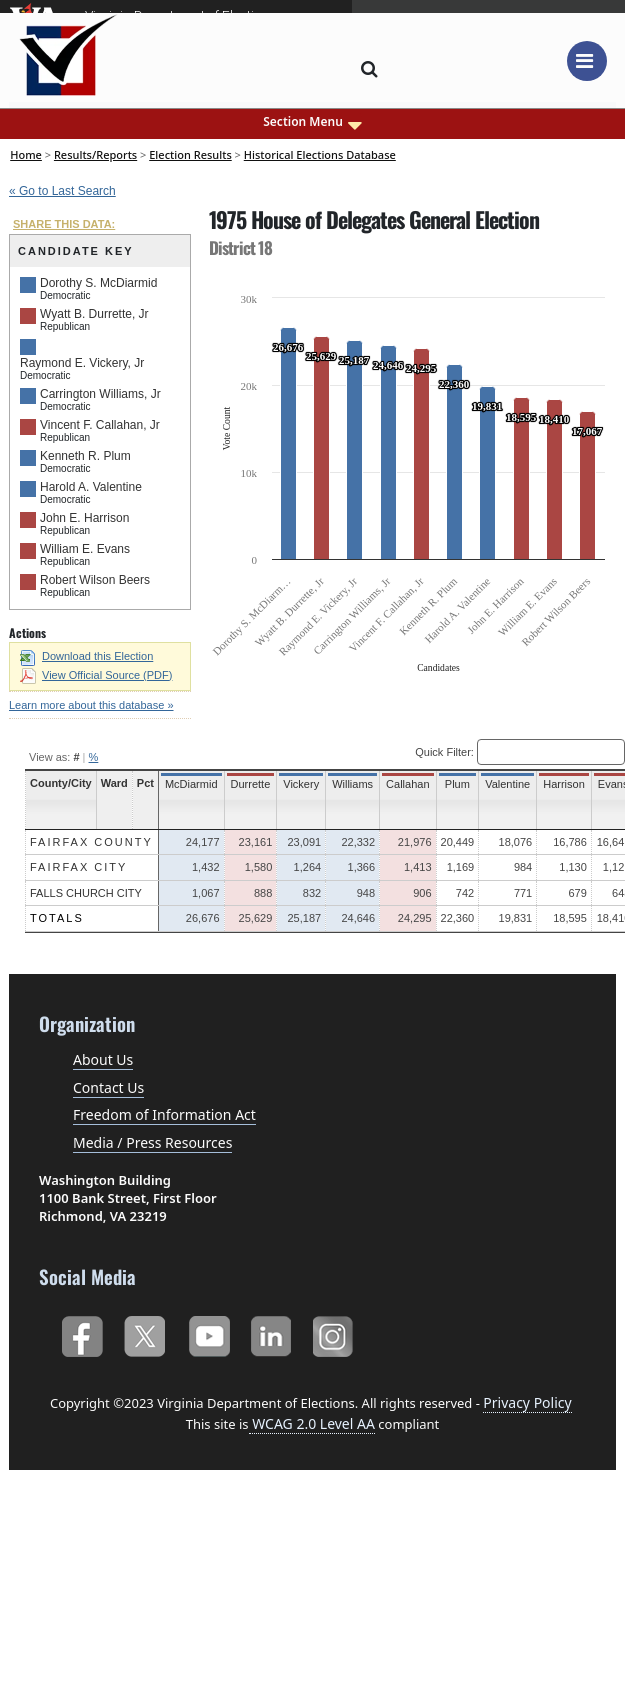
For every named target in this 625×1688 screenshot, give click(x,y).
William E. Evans (85, 549)
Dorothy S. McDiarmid (98, 283)
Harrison (564, 784)
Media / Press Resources (152, 1142)
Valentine (507, 784)
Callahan (407, 784)
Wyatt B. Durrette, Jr (94, 314)
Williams (352, 784)
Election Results (190, 154)
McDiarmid (191, 784)
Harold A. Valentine (91, 487)
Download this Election (86, 656)
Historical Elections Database (320, 154)
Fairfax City (78, 867)
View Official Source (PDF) (96, 675)
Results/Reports (95, 154)
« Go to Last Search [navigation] (62, 191)
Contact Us (108, 1087)
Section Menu (312, 122)
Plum (457, 784)
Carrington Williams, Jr (100, 394)
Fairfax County (91, 842)
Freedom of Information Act (164, 1114)
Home (26, 154)
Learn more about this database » (91, 705)
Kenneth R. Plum (85, 456)
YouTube (208, 1332)
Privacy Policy (527, 1402)
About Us (103, 1059)
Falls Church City (86, 893)
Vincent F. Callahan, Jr (100, 425)
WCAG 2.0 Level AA (312, 1423)
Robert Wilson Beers (95, 580)
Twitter (144, 1332)
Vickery (301, 784)
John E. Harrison (84, 518)
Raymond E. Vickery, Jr (82, 363)
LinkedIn (271, 1332)
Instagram (335, 1332)
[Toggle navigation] (587, 61)
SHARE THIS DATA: (64, 224)
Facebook (81, 1332)
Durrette (251, 784)
